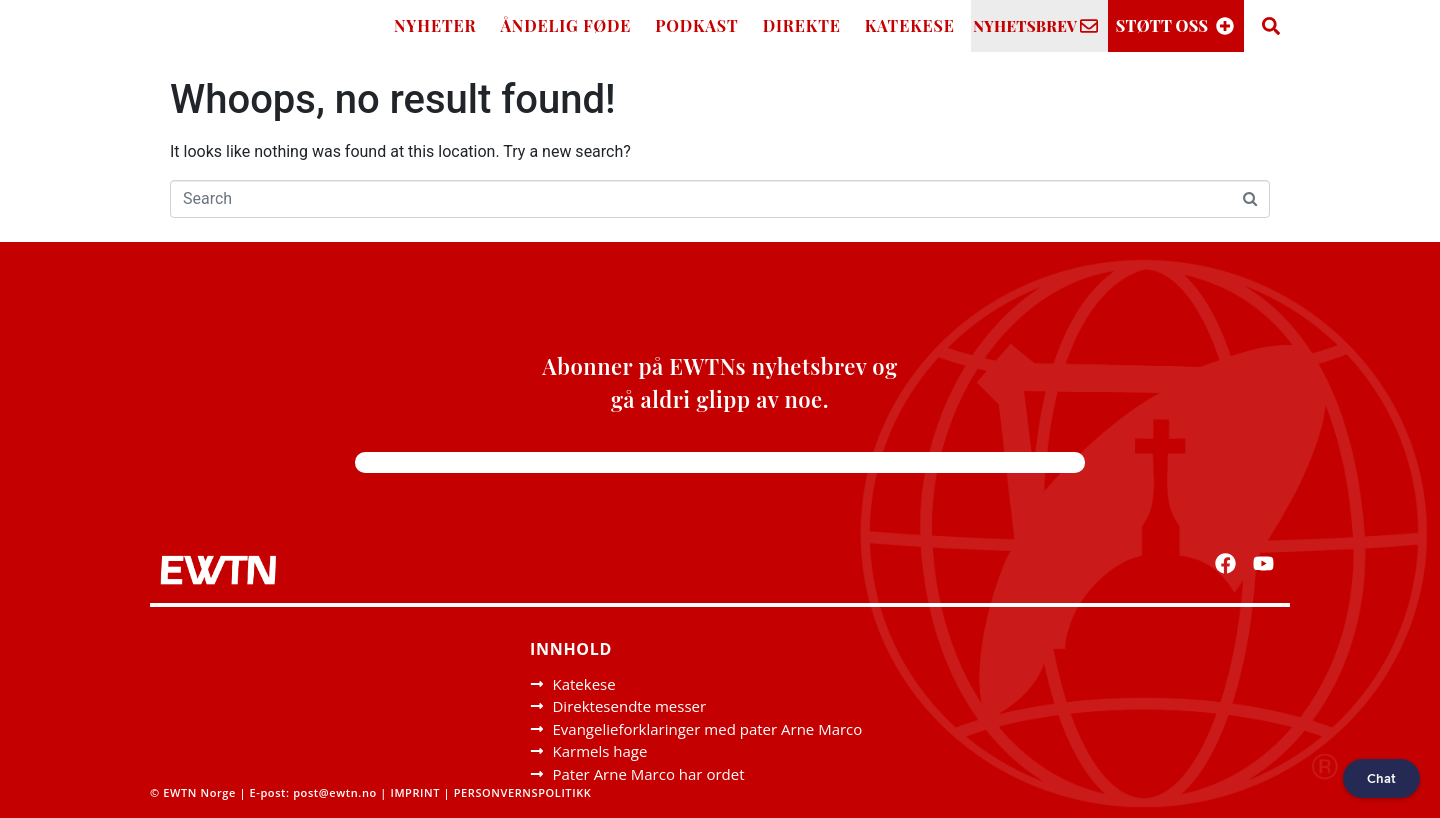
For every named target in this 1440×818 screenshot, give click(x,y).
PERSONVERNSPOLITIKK (524, 792)
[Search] (1271, 26)
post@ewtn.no (335, 792)
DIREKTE (802, 25)
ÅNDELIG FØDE (566, 25)
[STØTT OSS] (1225, 26)
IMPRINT (415, 792)
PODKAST (697, 25)
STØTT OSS (1162, 25)
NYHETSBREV (1025, 26)
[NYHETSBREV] (1089, 26)
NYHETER (435, 25)
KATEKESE (910, 25)
